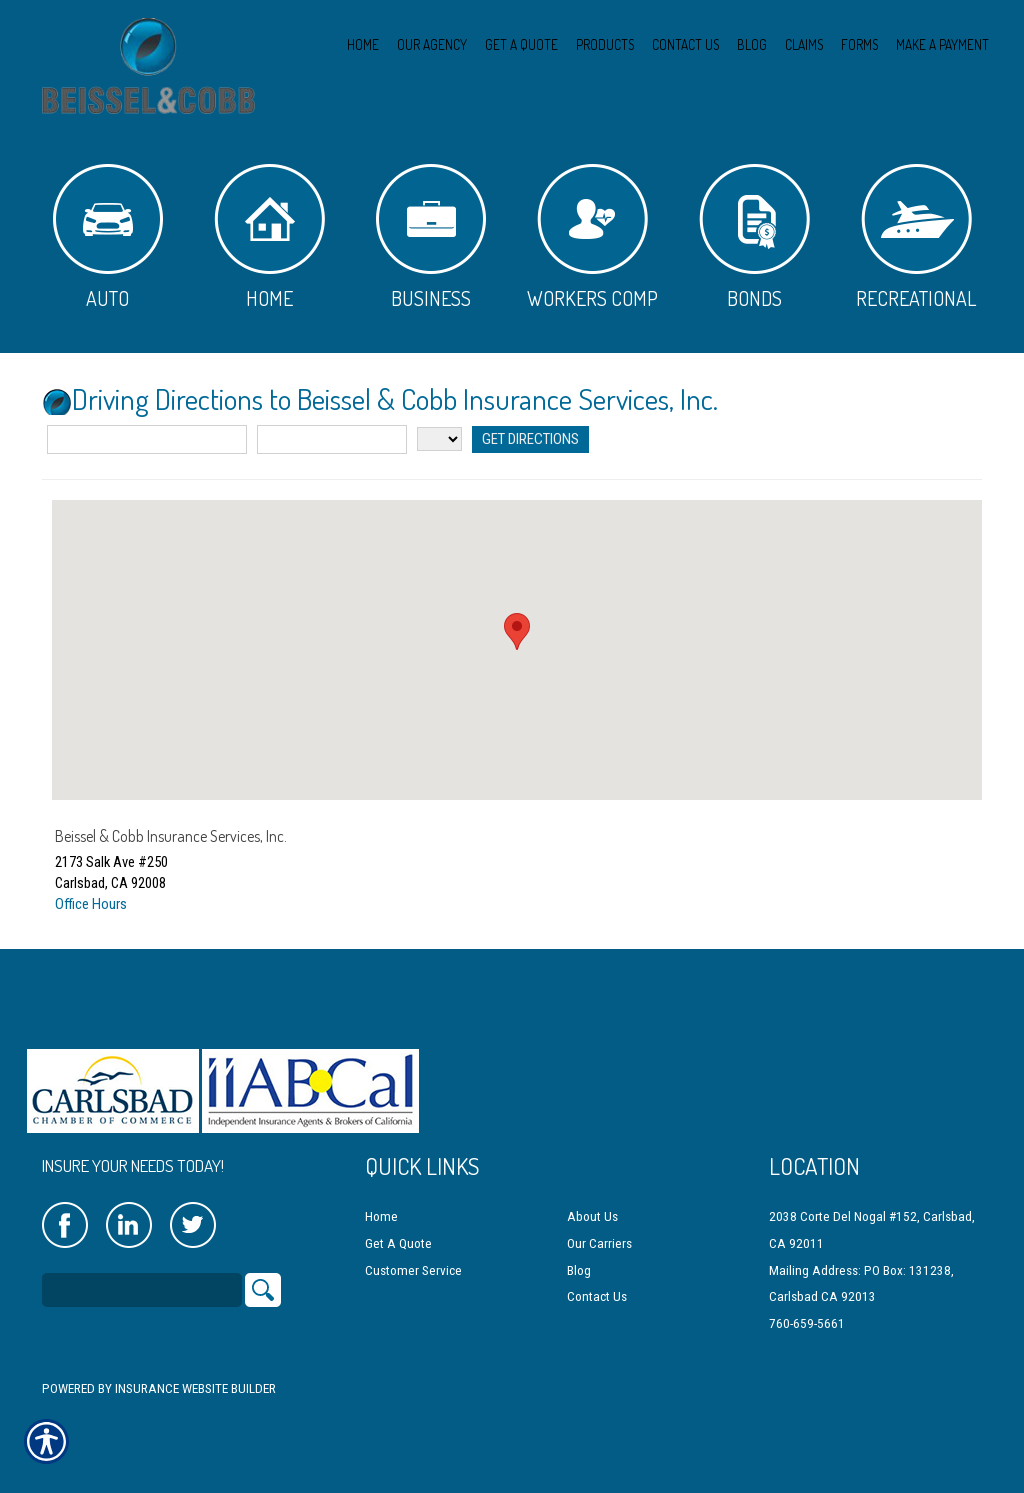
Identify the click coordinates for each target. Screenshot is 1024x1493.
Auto (108, 237)
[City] (332, 439)
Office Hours (91, 904)
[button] (517, 631)
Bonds (754, 237)
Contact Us (597, 1291)
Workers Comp (592, 237)
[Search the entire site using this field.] (142, 1285)
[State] (439, 439)
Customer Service (413, 1264)
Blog (579, 1264)
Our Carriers (599, 1238)
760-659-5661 (807, 1317)
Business (431, 237)
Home (269, 237)
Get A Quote (398, 1238)
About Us (592, 1211)
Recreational (916, 237)
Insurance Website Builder (195, 1383)
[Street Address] (147, 439)
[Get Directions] (529, 439)
